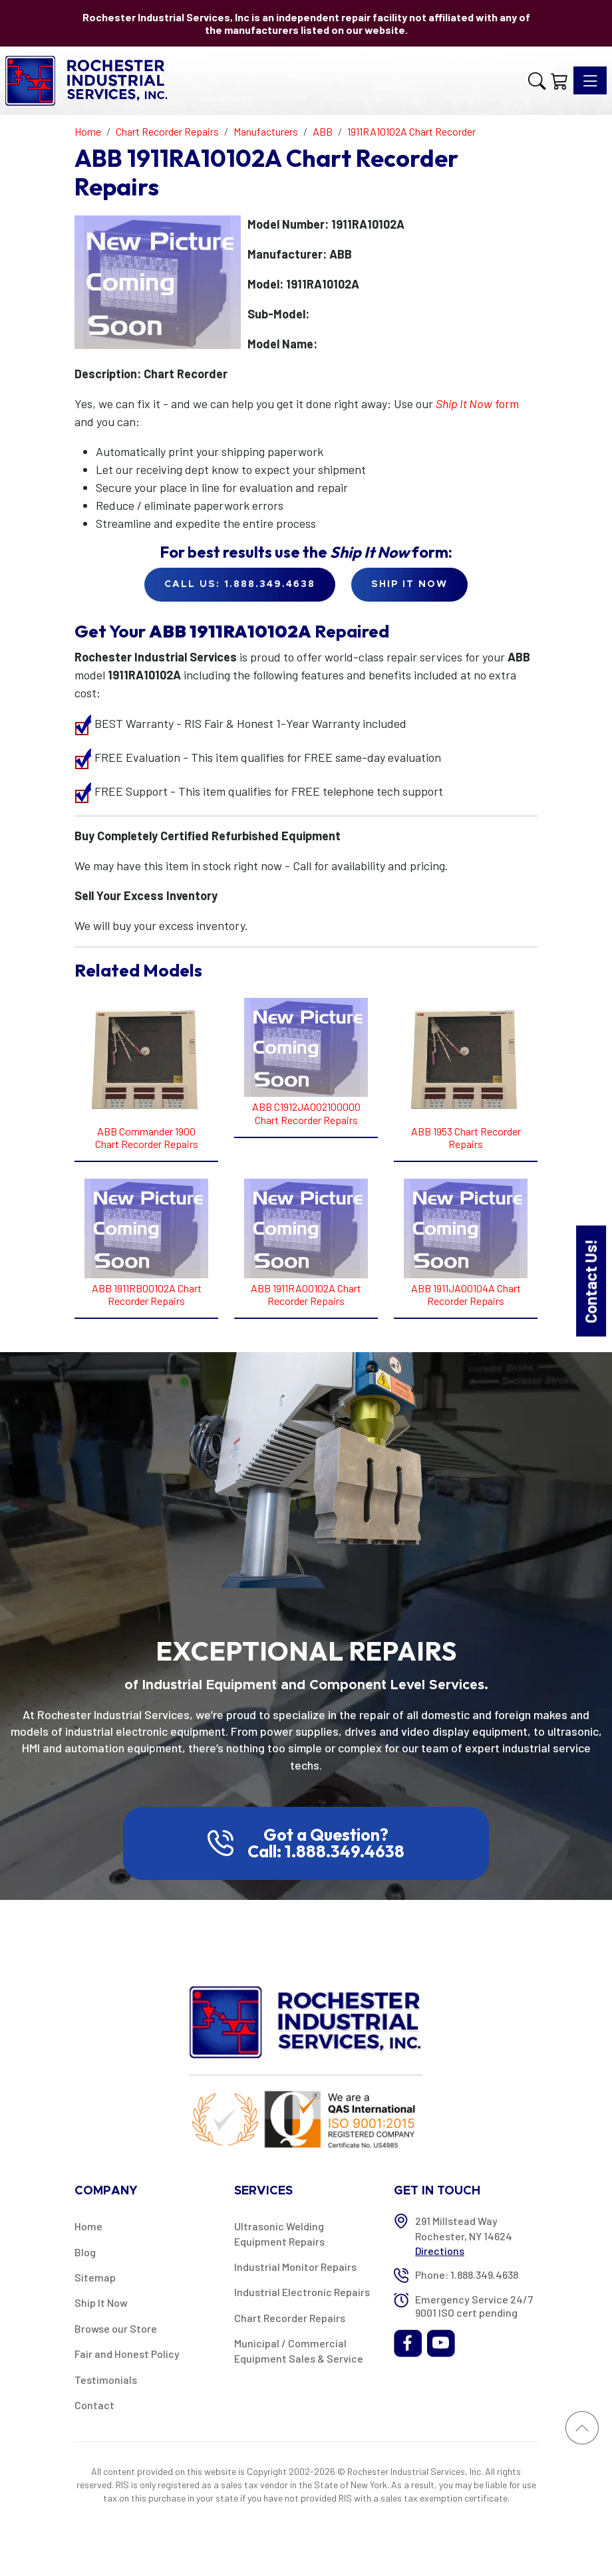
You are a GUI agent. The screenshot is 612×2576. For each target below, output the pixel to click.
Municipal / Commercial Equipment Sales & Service (298, 2350)
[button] (536, 81)
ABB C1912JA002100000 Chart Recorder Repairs (306, 1112)
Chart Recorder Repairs (289, 2317)
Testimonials (106, 2379)
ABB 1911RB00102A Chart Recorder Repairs (147, 1294)
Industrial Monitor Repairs (295, 2266)
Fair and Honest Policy (127, 2353)
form (477, 403)
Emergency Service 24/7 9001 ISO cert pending (474, 2305)
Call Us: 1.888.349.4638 (239, 584)
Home (88, 2226)
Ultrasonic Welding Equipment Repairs (279, 2233)
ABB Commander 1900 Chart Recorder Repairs (146, 1137)
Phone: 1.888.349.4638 (466, 2274)
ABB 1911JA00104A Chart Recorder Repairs (466, 1294)
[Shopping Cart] (559, 81)
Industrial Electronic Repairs (302, 2291)
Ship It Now (101, 2302)
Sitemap (95, 2277)
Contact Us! (590, 1280)
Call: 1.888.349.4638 (325, 1851)
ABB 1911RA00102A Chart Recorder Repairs (306, 1294)
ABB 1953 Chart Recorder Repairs (466, 1137)
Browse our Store (116, 2328)
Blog (85, 2252)
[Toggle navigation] (590, 80)
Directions (439, 2250)
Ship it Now (409, 584)
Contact (94, 2405)
